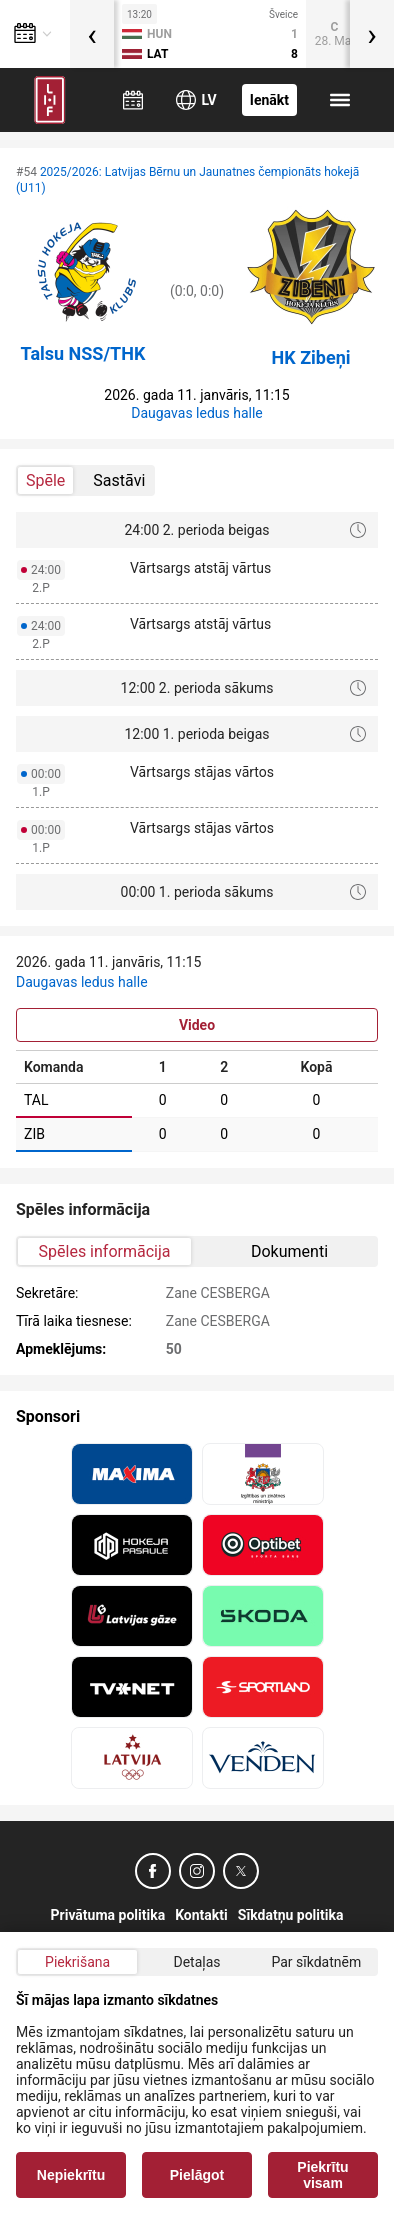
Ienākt (269, 100)
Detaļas (196, 1962)
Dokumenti (289, 1251)
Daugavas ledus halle (197, 413)
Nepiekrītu (71, 2175)
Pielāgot (197, 2175)
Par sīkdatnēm (316, 1962)
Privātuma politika (108, 1915)
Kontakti (201, 1915)
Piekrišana (77, 1962)
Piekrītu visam (322, 2175)
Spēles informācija (105, 1251)
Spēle (45, 480)
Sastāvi (119, 480)
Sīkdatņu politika (291, 1915)
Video (197, 1025)
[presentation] (92, 34)
